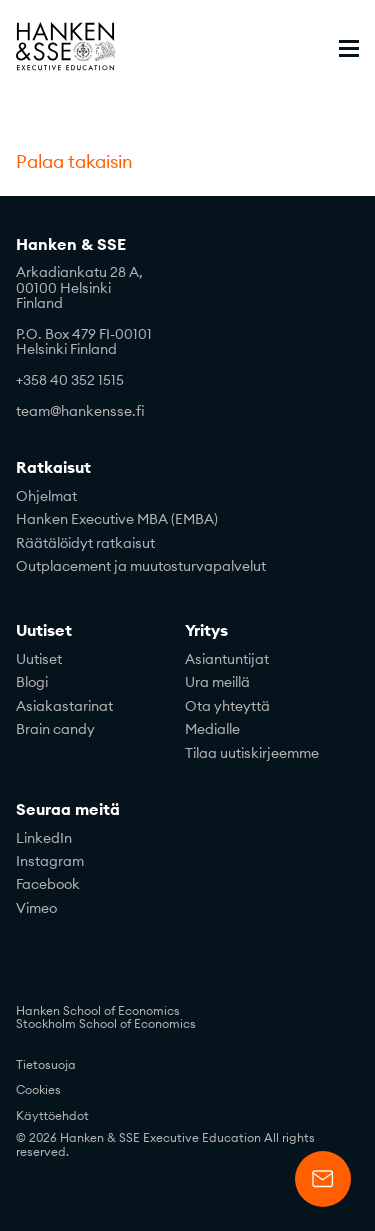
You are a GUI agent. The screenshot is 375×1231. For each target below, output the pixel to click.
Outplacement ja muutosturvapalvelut (141, 566)
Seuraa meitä (68, 810)
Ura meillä (217, 682)
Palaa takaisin (74, 162)
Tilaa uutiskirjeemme (252, 753)
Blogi (32, 682)
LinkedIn (44, 838)
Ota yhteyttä (227, 706)
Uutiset (44, 631)
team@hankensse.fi (80, 411)
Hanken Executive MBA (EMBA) (117, 519)
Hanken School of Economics (98, 1010)
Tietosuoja (46, 1064)
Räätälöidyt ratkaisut (85, 543)
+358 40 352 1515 (70, 380)
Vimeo (36, 908)
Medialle (212, 729)
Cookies (38, 1089)
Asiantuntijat (227, 659)
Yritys (206, 631)
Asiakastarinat (64, 706)
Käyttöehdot (52, 1115)
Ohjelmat (46, 496)
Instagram (50, 861)
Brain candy (55, 729)
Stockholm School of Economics (106, 1023)
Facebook (48, 884)
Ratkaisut (53, 468)
